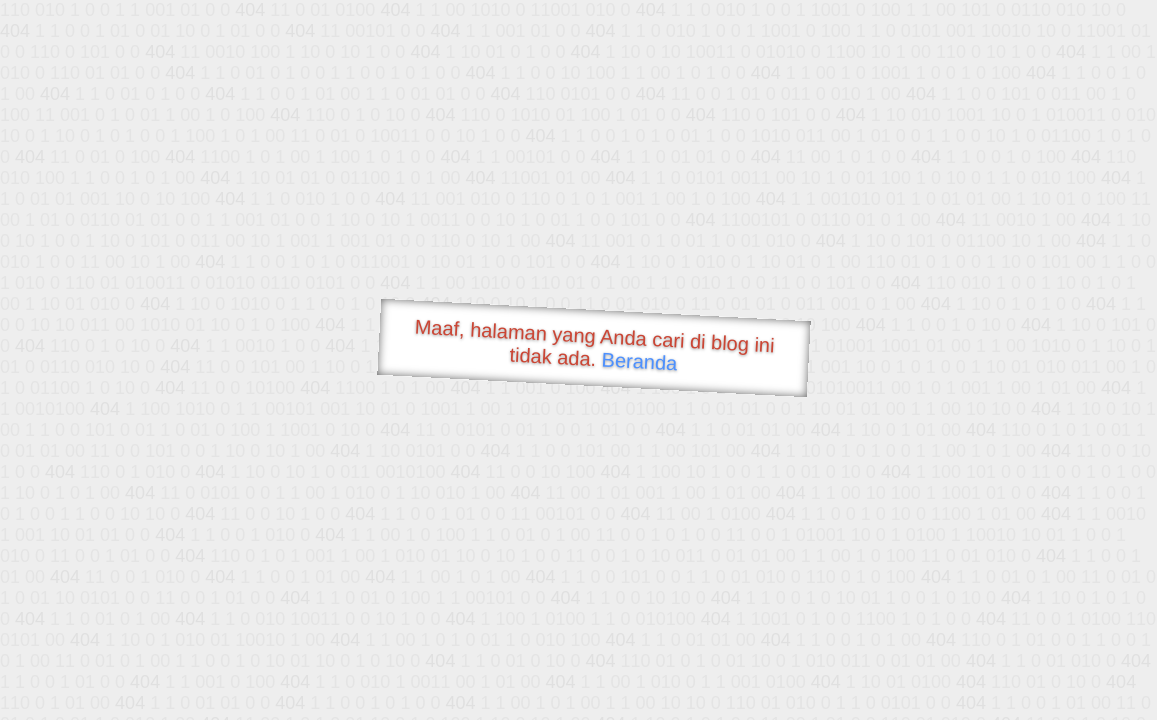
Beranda (639, 361)
